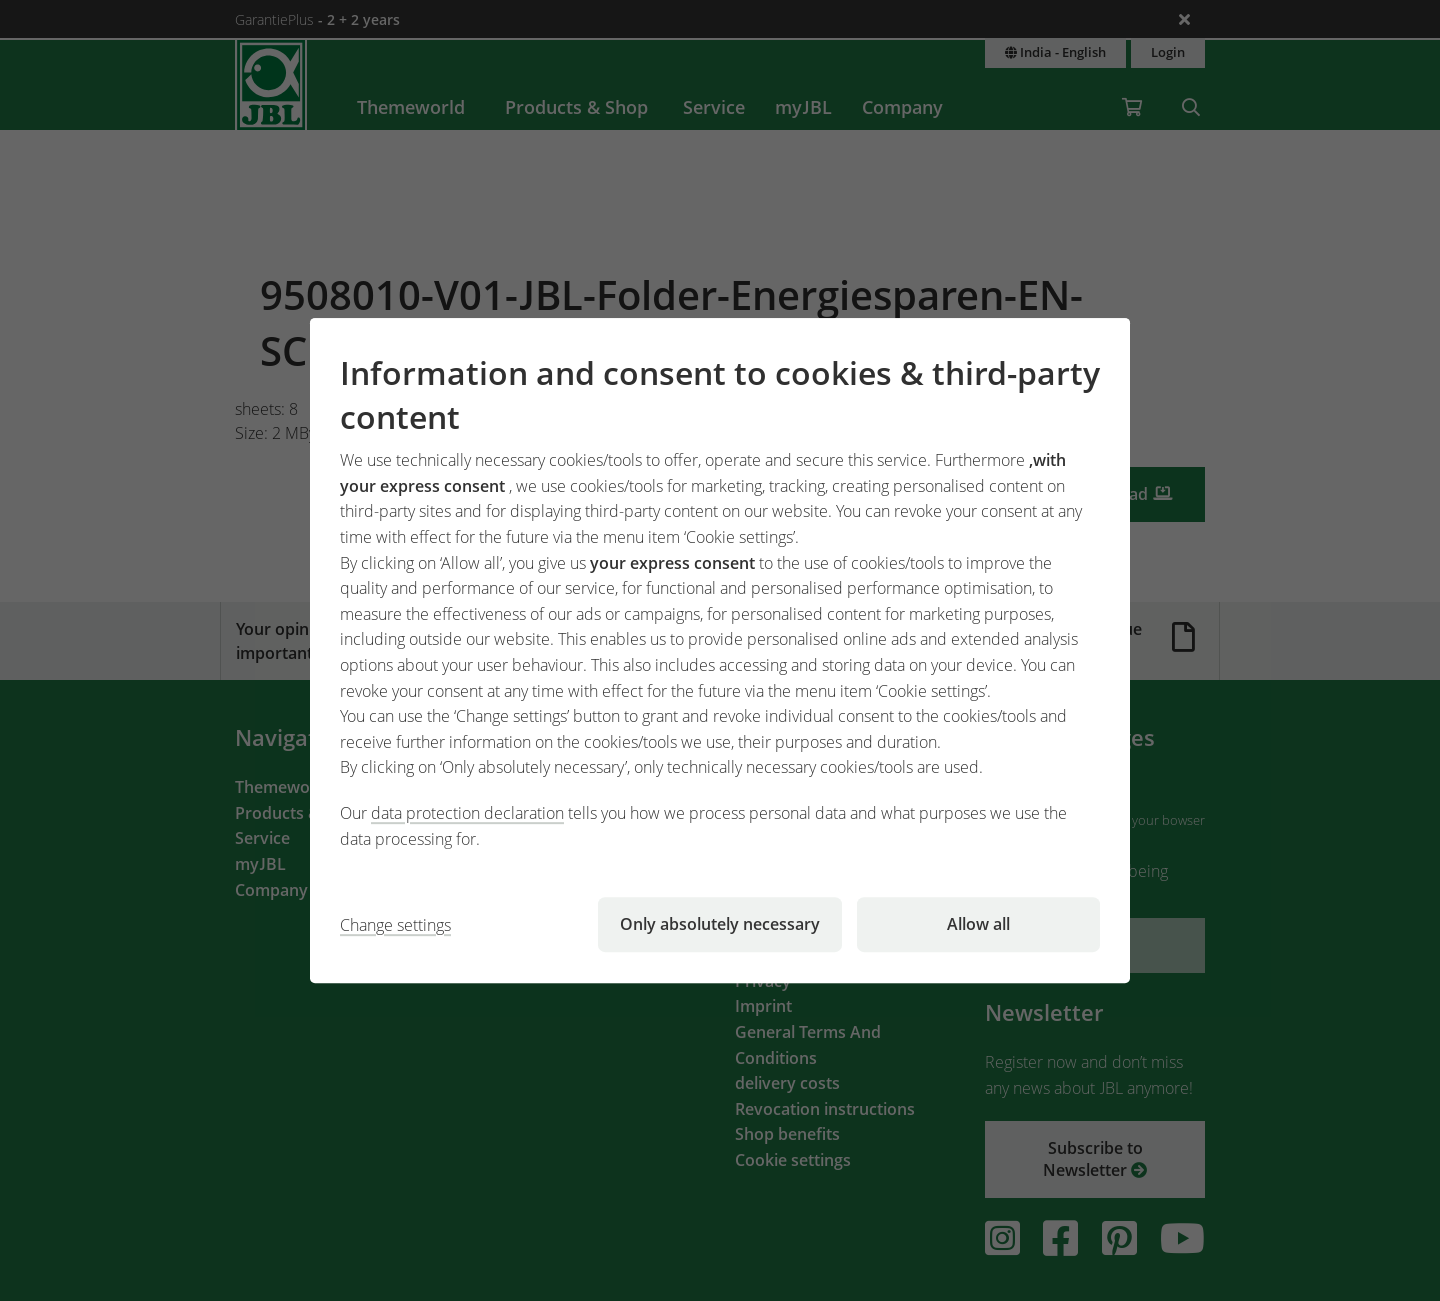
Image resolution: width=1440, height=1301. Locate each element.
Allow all (978, 924)
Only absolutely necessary (720, 924)
